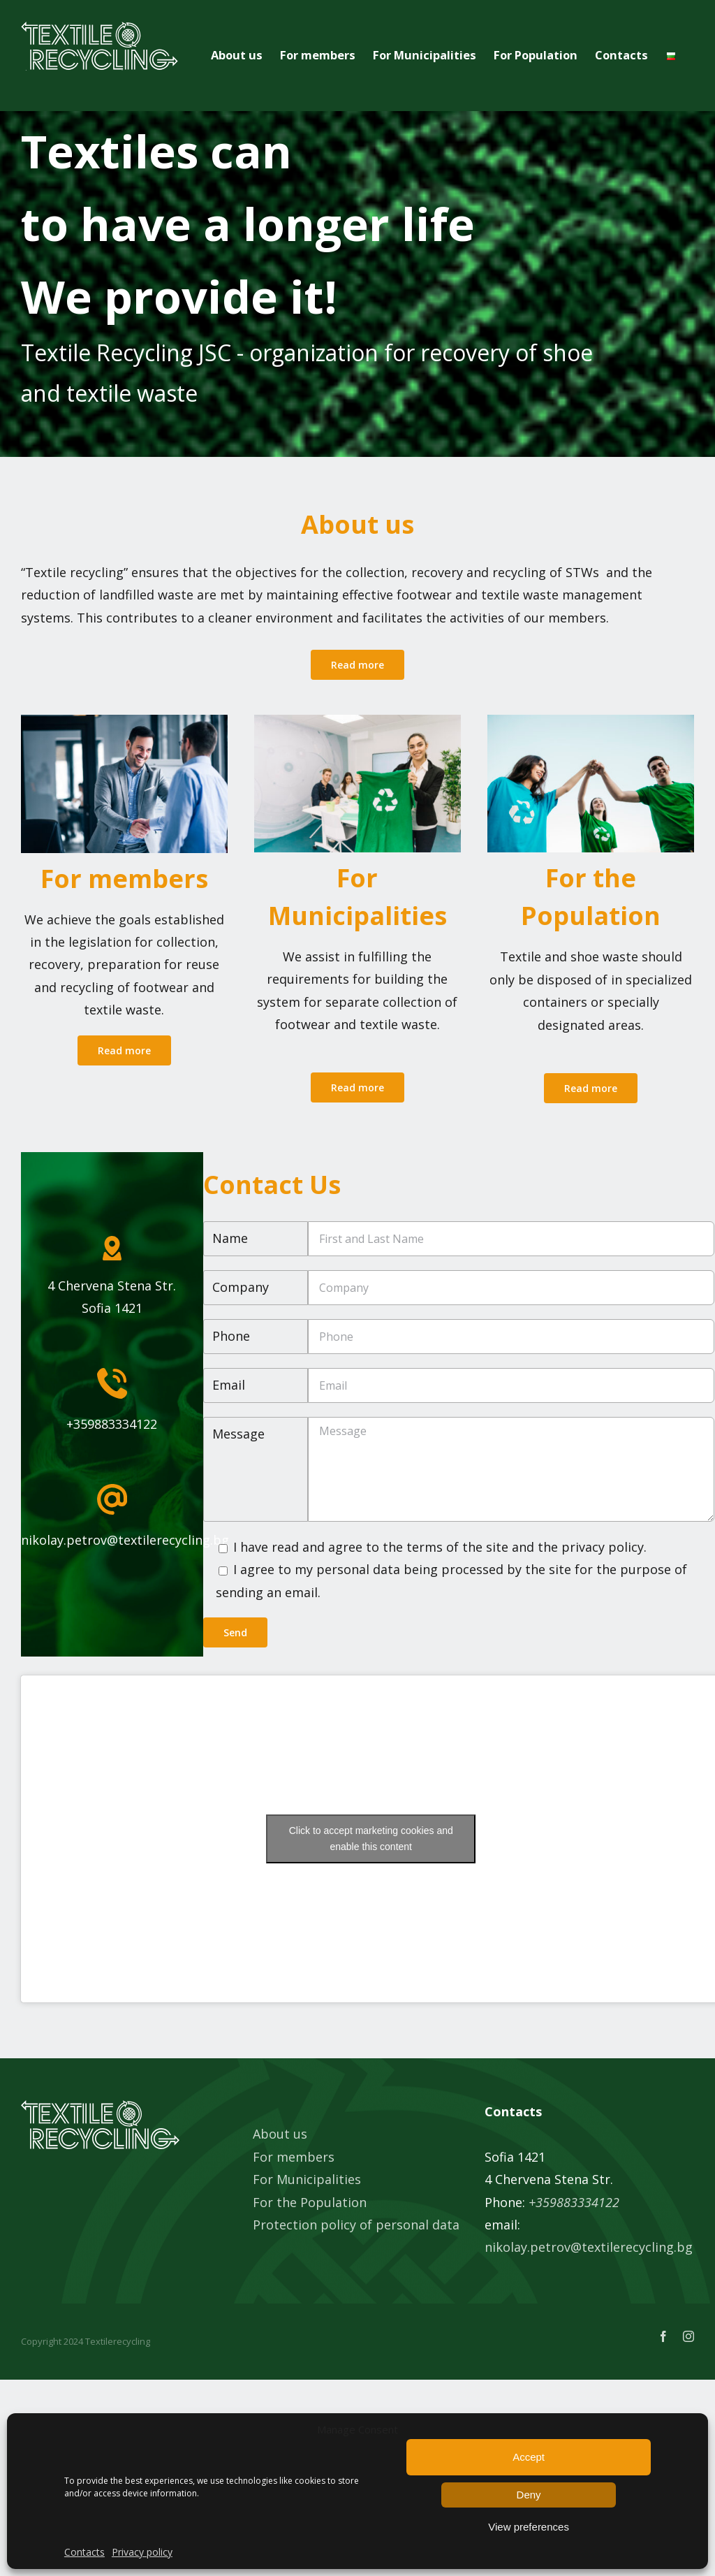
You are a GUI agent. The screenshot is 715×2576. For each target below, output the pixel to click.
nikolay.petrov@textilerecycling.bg (589, 2247)
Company (240, 1287)
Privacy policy (142, 2552)
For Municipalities (307, 2179)
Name (230, 1238)
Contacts (84, 2552)
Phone (231, 1335)
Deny (529, 2495)
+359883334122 (574, 2202)
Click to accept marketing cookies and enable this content (371, 1838)
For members (293, 2156)
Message (238, 1433)
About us (280, 2133)
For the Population (310, 2202)
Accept (529, 2457)
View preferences (528, 2527)
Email (228, 1384)
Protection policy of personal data (356, 2224)
